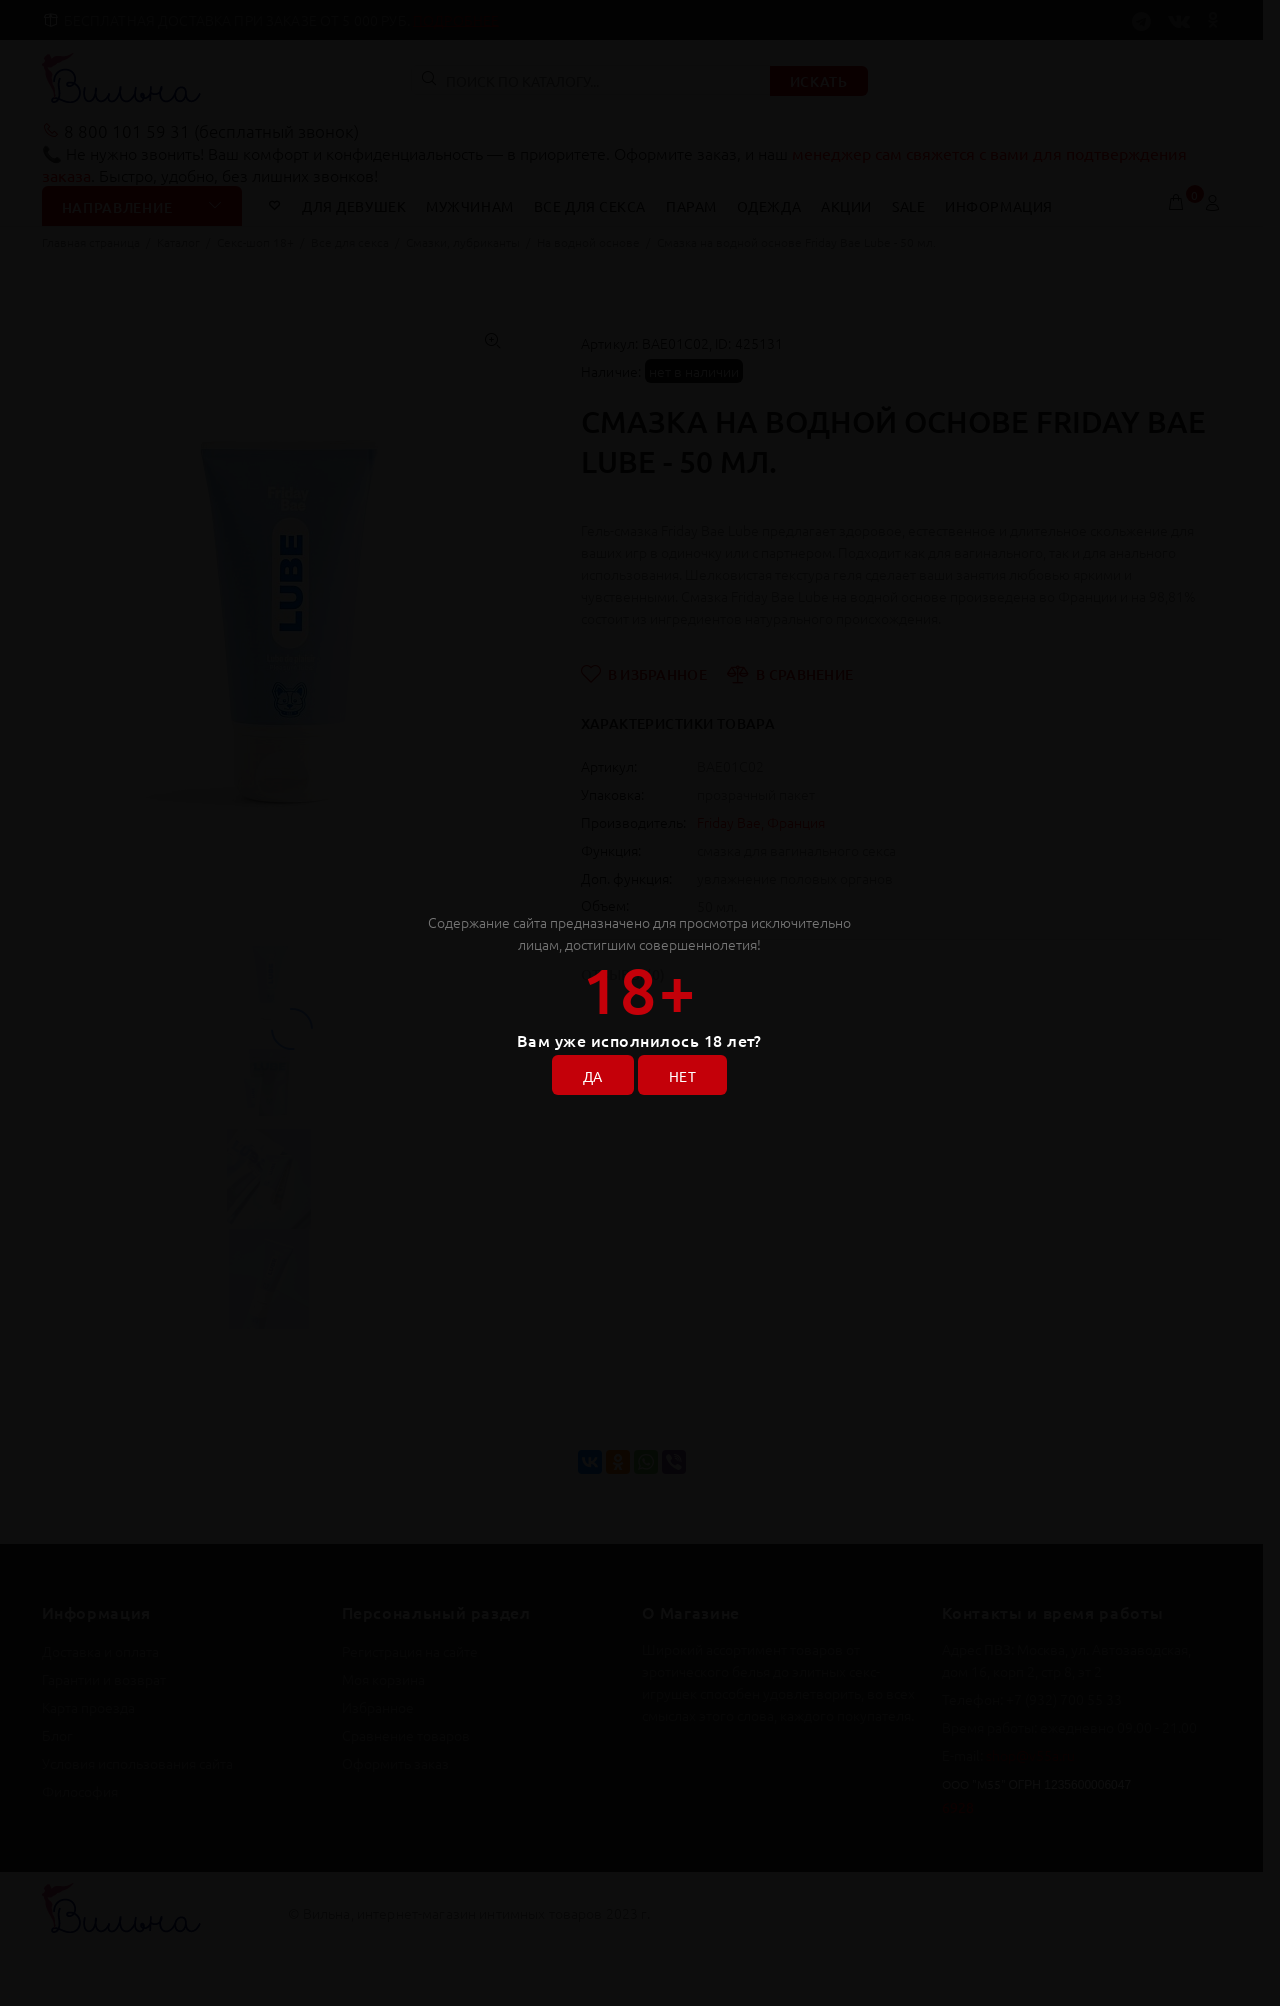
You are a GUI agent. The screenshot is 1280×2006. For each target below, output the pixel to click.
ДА (593, 1076)
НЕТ (682, 1076)
